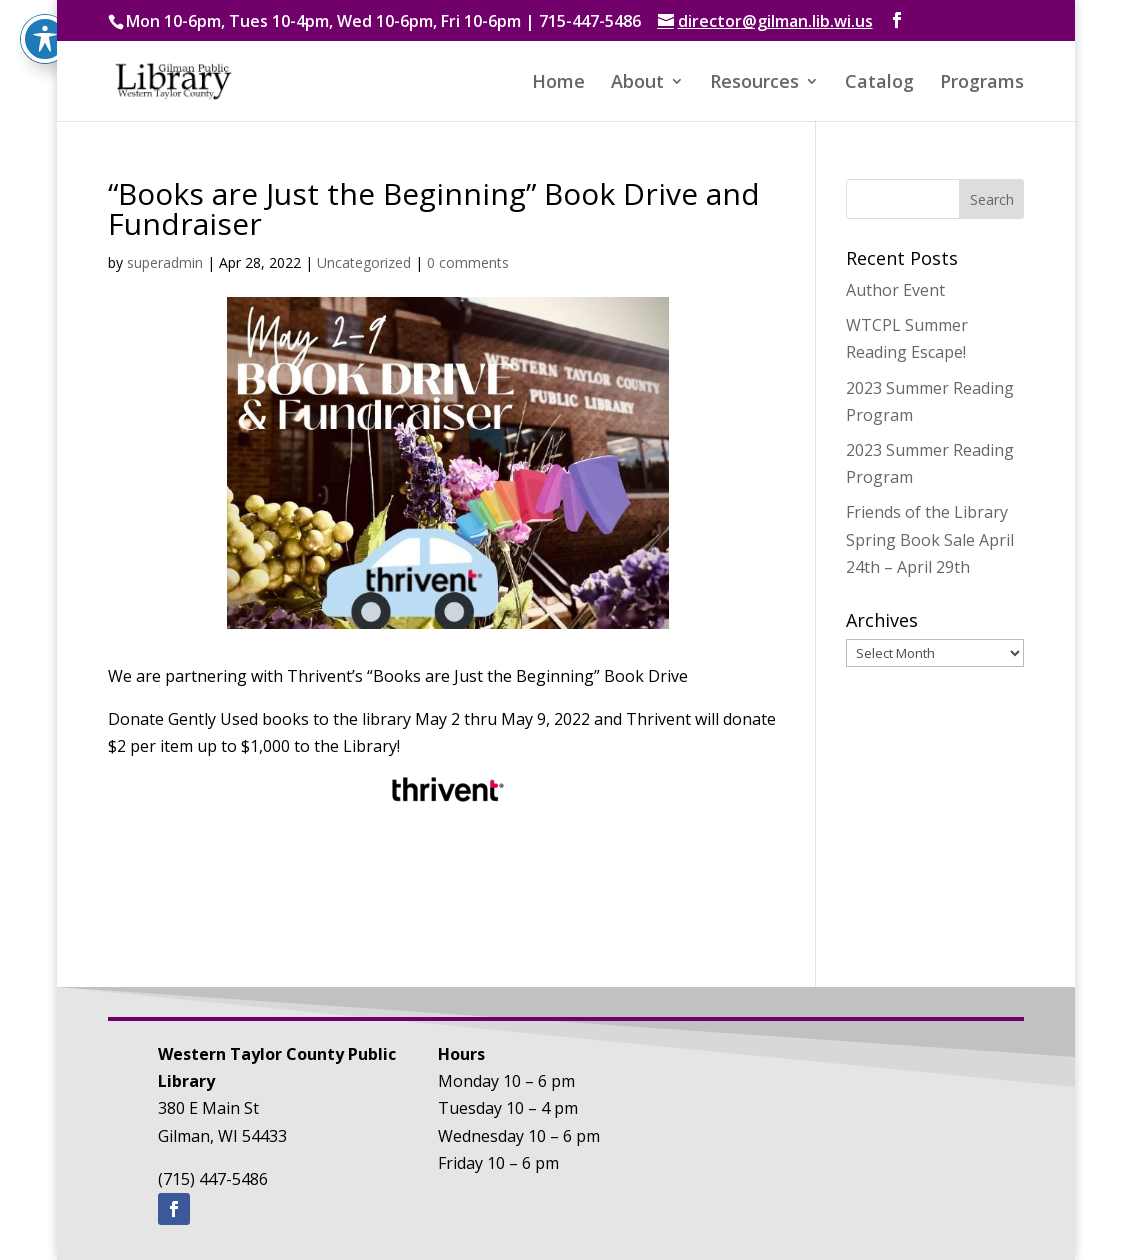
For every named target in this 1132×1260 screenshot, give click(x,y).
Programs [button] (982, 83)
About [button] (637, 83)
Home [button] (558, 83)
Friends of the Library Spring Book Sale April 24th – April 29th (930, 539)
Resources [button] (754, 83)
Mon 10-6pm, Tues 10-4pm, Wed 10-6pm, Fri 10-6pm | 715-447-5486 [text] (383, 21)
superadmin (165, 262)
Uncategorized (364, 262)
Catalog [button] (879, 83)
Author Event (895, 290)
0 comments (468, 262)
